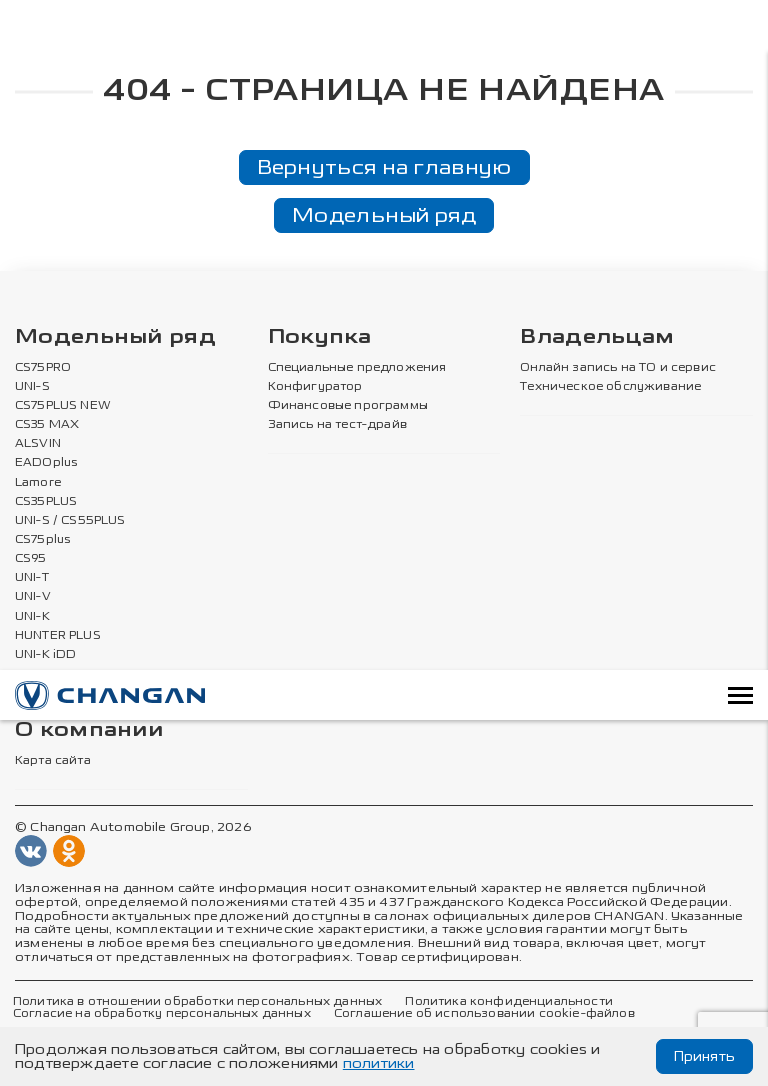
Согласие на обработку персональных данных (162, 1014)
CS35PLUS (46, 501)
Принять (704, 1056)
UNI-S (32, 387)
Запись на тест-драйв (337, 425)
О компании (89, 730)
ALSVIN (38, 444)
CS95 (31, 559)
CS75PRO (43, 368)
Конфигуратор (315, 387)
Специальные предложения (357, 368)
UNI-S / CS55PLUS (70, 521)
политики (379, 1063)
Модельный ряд (384, 215)
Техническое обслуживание (610, 387)
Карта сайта (53, 761)
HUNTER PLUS (58, 635)
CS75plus (42, 540)
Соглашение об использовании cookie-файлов (484, 1014)
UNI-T (32, 578)
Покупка (320, 337)
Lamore (38, 482)
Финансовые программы (348, 406)
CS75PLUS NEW (63, 406)
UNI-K (32, 616)
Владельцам (597, 337)
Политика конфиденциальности (508, 1001)
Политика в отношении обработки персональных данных (197, 1001)
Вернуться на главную (384, 167)
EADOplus (46, 463)
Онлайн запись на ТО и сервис (618, 368)
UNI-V (33, 597)
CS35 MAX (47, 425)
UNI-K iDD (46, 655)
